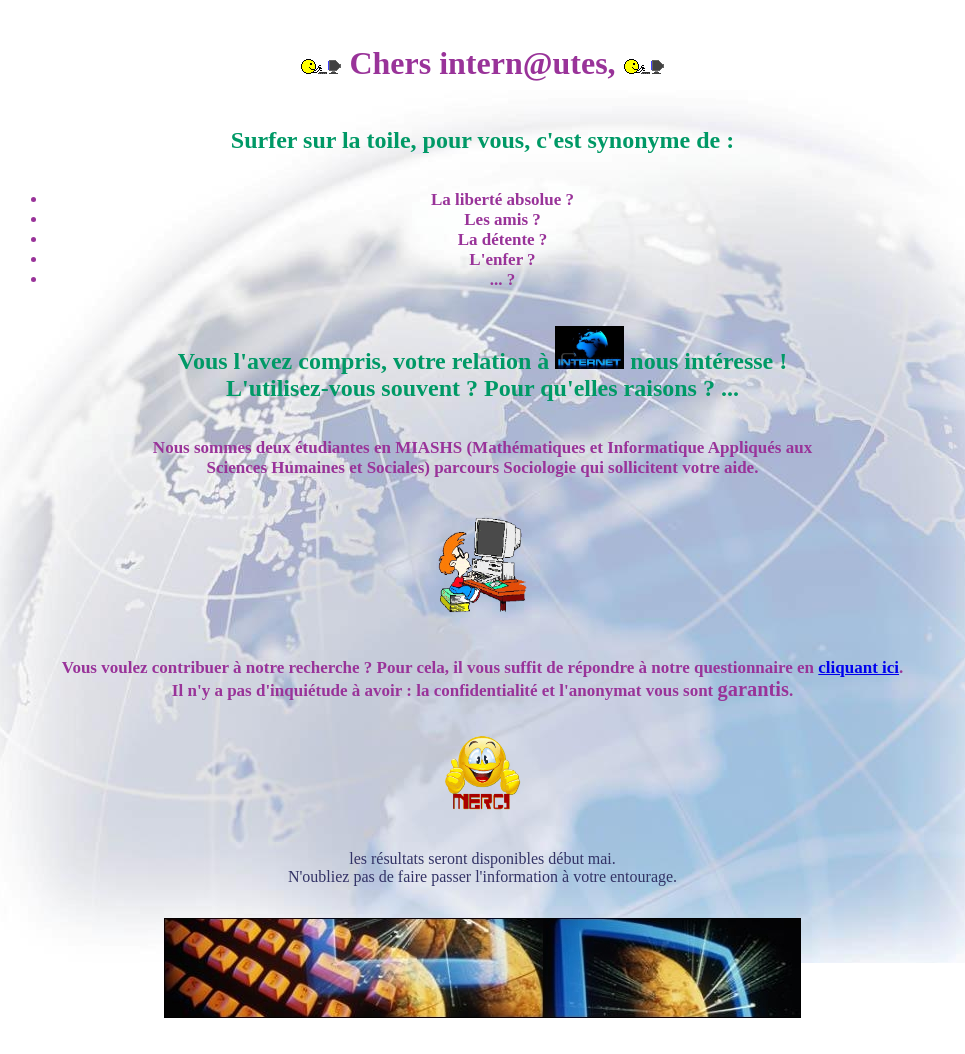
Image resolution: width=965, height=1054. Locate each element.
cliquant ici (858, 667)
